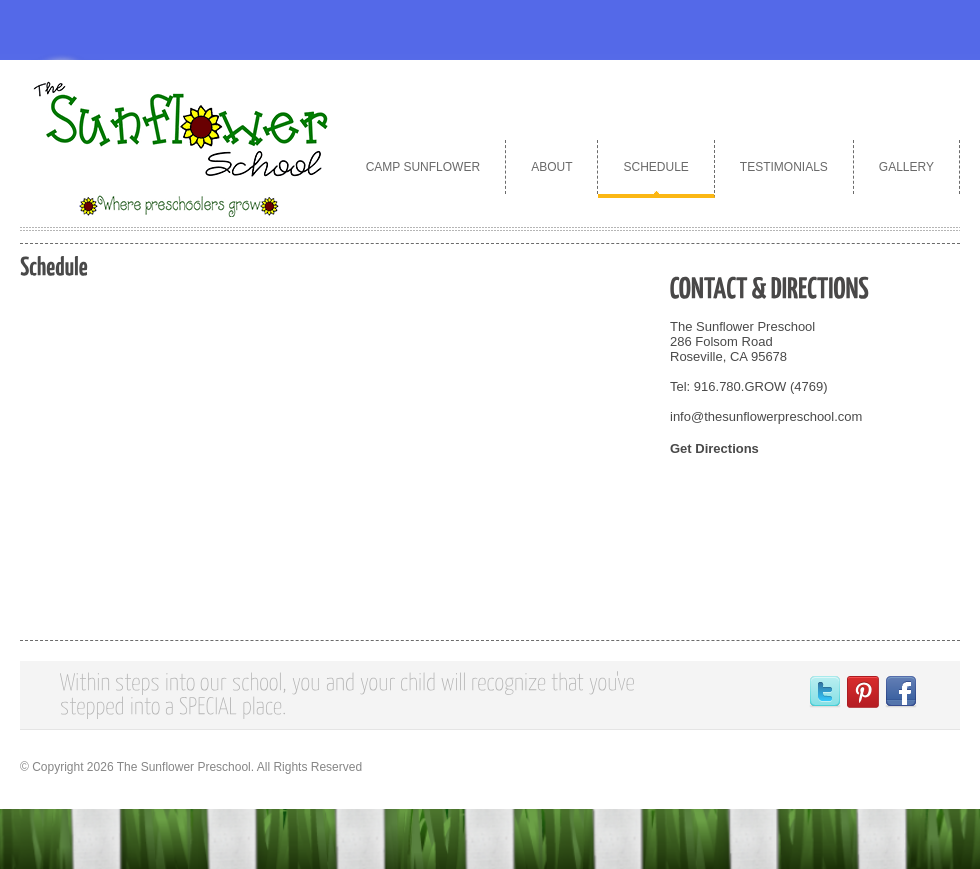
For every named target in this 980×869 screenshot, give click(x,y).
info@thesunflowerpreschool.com (766, 416)
